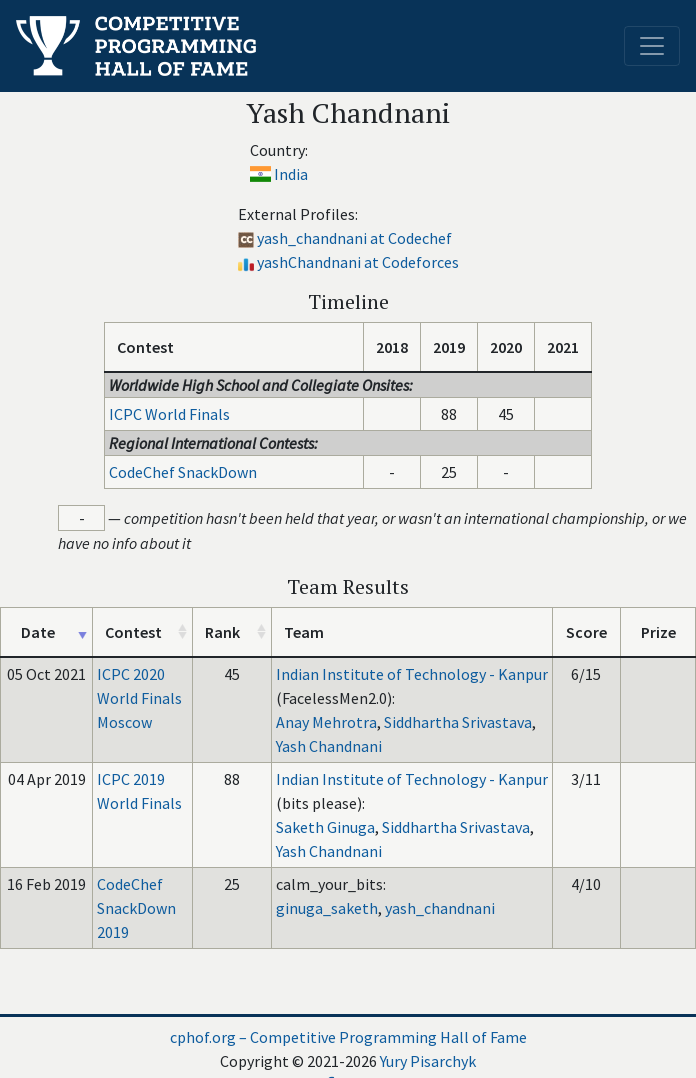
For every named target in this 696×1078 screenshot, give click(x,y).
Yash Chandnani (329, 746)
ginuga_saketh (327, 908)
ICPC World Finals (169, 414)
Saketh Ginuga (325, 827)
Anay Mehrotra (326, 722)
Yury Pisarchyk (428, 1061)
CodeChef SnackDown (183, 472)
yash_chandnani (440, 908)
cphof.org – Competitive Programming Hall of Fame (348, 1037)
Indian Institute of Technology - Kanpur (412, 674)
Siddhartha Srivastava (458, 722)
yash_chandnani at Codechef (354, 238)
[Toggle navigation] (652, 46)
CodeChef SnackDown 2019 (136, 908)
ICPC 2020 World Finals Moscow (139, 698)
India (291, 174)
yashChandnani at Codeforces (358, 262)
